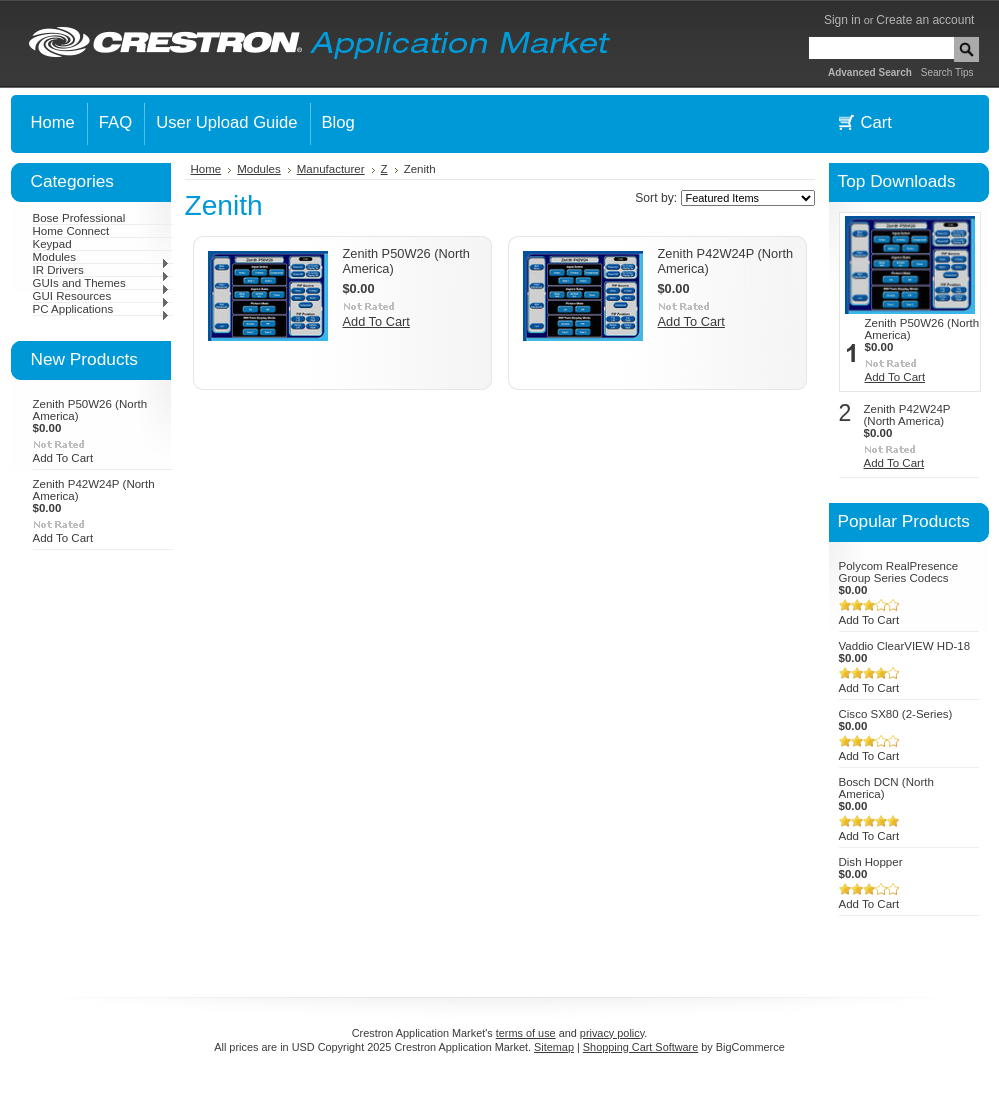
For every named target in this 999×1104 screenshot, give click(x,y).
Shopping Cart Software (640, 1047)
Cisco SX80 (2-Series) (896, 714)
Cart (876, 122)
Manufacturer (331, 169)
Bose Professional (79, 218)
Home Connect (71, 231)
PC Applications (101, 309)
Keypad (52, 244)
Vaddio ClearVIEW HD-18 (905, 646)
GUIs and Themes (101, 283)
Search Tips (947, 72)
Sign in (842, 20)
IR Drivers (101, 270)
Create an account (925, 20)
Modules (101, 257)
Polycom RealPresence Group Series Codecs (899, 572)
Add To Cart (63, 458)
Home (206, 169)
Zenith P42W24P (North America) (907, 415)
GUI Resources (101, 296)
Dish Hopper (871, 862)
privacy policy (612, 1033)
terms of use (526, 1033)
